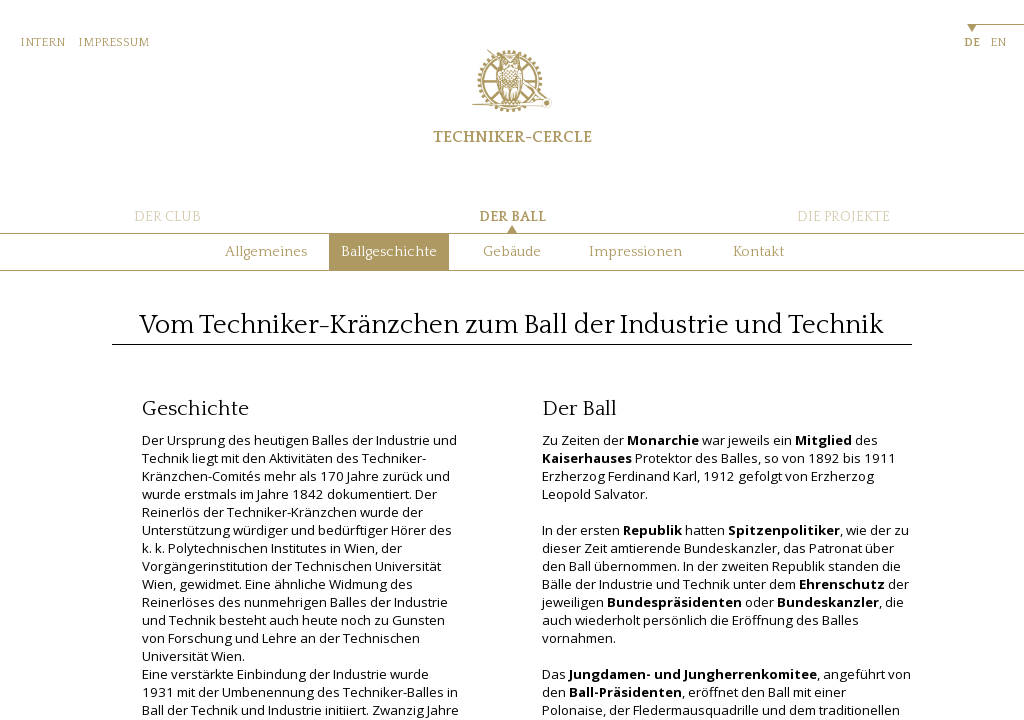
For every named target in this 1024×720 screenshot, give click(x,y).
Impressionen (635, 252)
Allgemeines (266, 252)
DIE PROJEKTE (843, 217)
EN (998, 42)
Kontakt (758, 252)
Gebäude (512, 252)
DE (972, 42)
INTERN (42, 42)
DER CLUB (167, 217)
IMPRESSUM (113, 42)
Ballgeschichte (389, 252)
